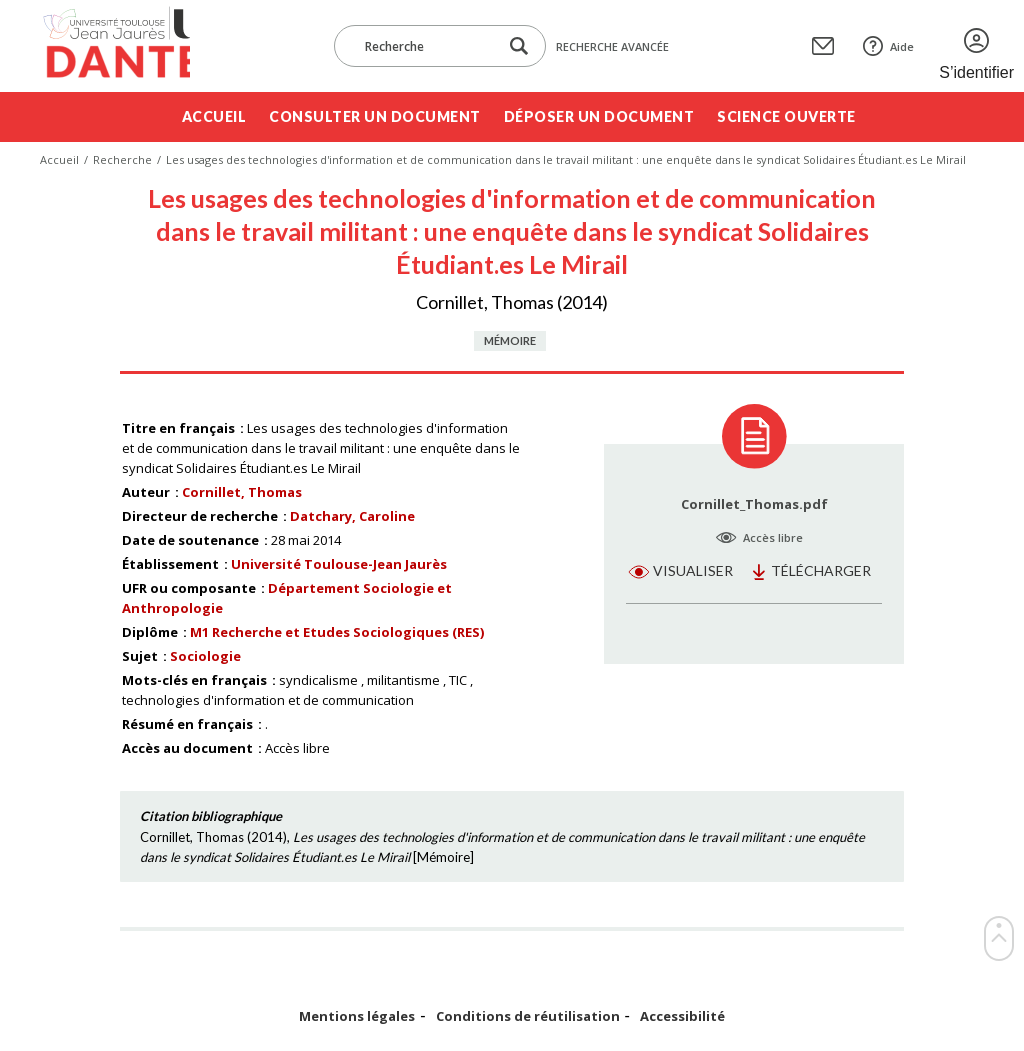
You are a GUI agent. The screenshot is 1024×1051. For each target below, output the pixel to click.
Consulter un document (375, 116)
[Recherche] (426, 46)
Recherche (122, 159)
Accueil (214, 116)
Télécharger (821, 570)
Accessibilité (682, 1016)
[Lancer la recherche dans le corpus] (519, 46)
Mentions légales (357, 1016)
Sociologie (205, 656)
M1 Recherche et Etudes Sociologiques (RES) (337, 632)
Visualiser (693, 570)
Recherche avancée (612, 46)
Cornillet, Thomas (242, 492)
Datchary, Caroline (352, 516)
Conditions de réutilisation (528, 1016)
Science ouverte (786, 116)
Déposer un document (599, 116)
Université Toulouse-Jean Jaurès (339, 564)
